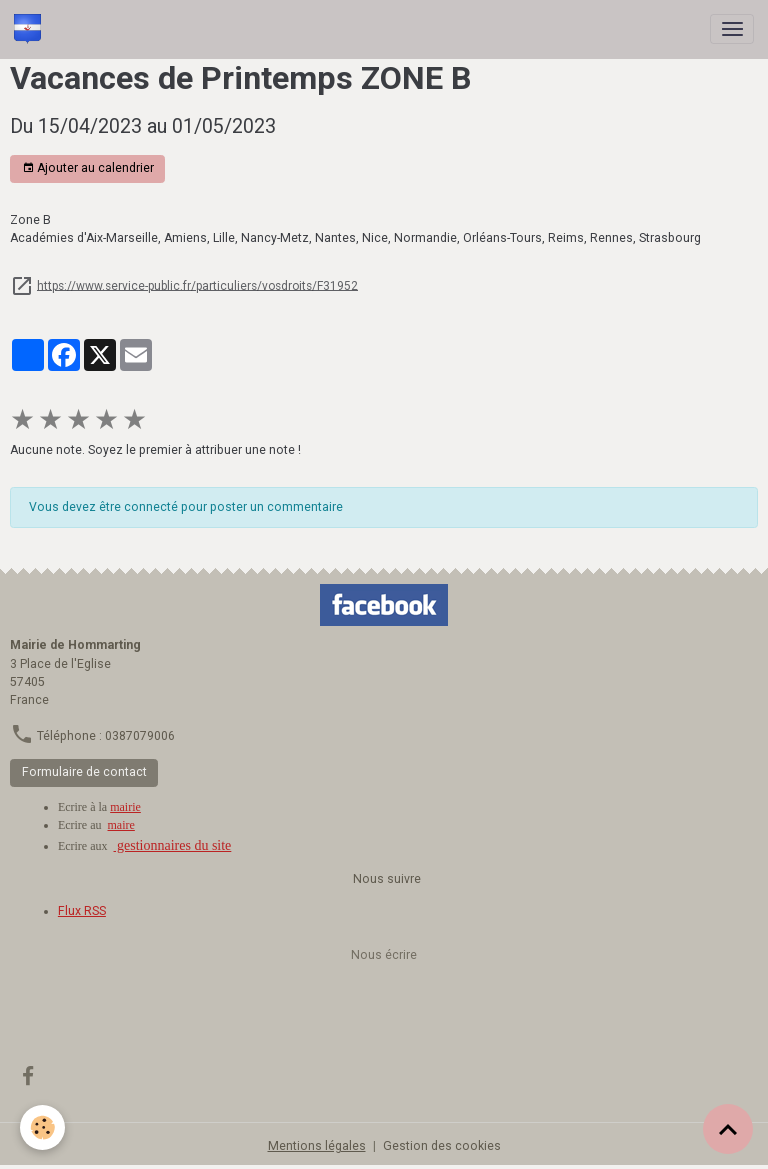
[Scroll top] (728, 1129)
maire (121, 825)
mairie (125, 807)
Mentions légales (317, 1146)
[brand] (31, 29)
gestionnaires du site (173, 845)
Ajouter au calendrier (88, 168)
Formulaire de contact (84, 772)
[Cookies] (42, 1127)
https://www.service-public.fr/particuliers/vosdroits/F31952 (197, 285)
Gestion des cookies (442, 1146)
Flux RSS (82, 911)
